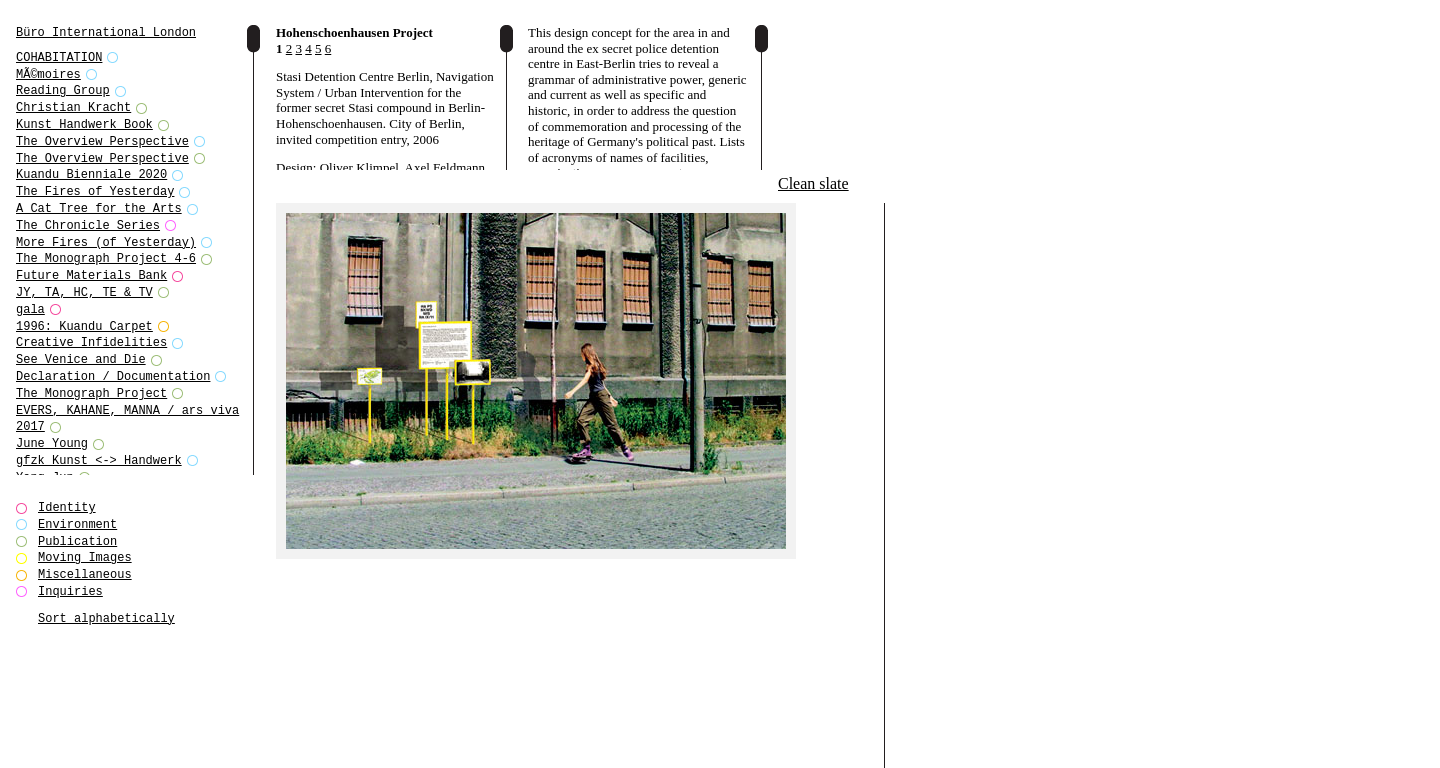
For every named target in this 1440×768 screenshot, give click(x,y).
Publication (77, 541)
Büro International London (106, 32)
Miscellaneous (85, 574)
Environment (77, 524)
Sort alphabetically (106, 618)
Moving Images (85, 557)
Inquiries (70, 591)
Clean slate (813, 183)
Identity (67, 507)
